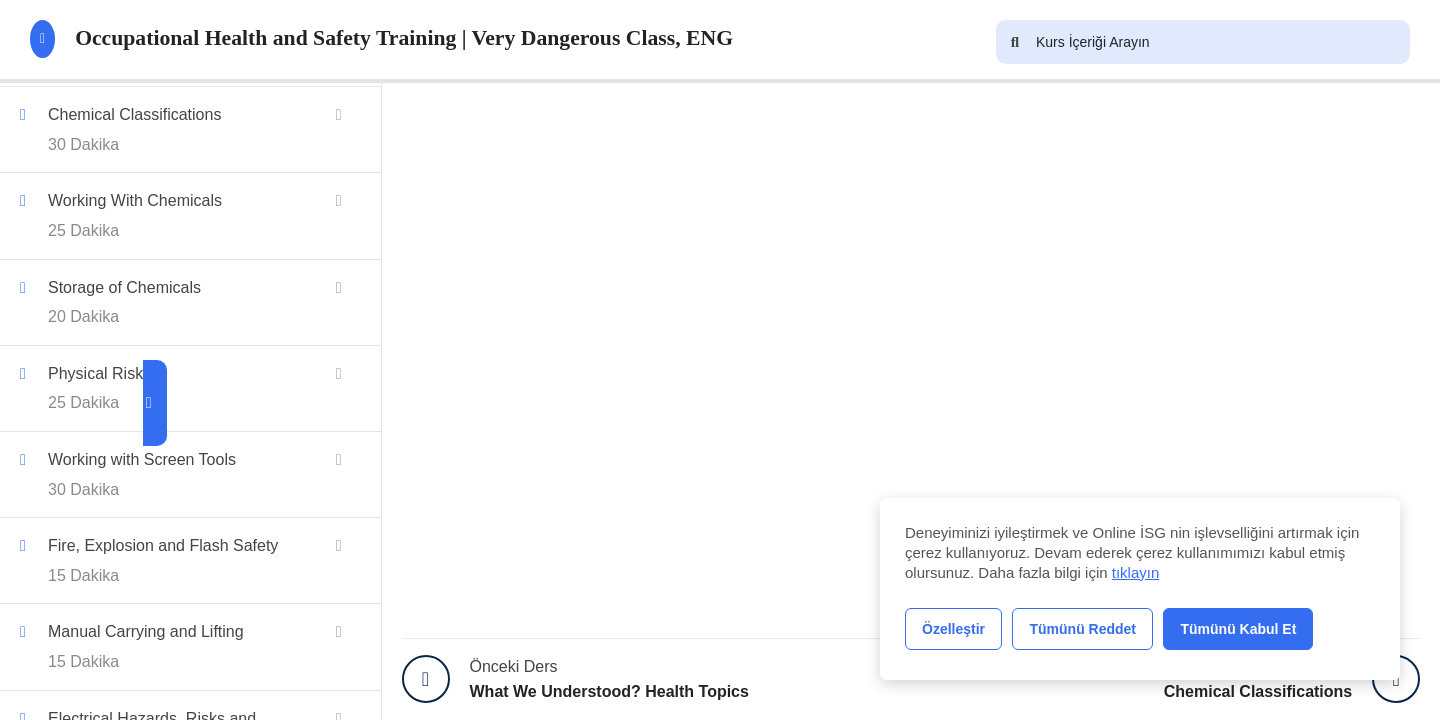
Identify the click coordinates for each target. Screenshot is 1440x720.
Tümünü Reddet (1082, 629)
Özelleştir (953, 629)
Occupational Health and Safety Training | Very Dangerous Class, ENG (416, 39)
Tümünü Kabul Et (1238, 629)
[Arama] (1015, 42)
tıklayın (1136, 572)
